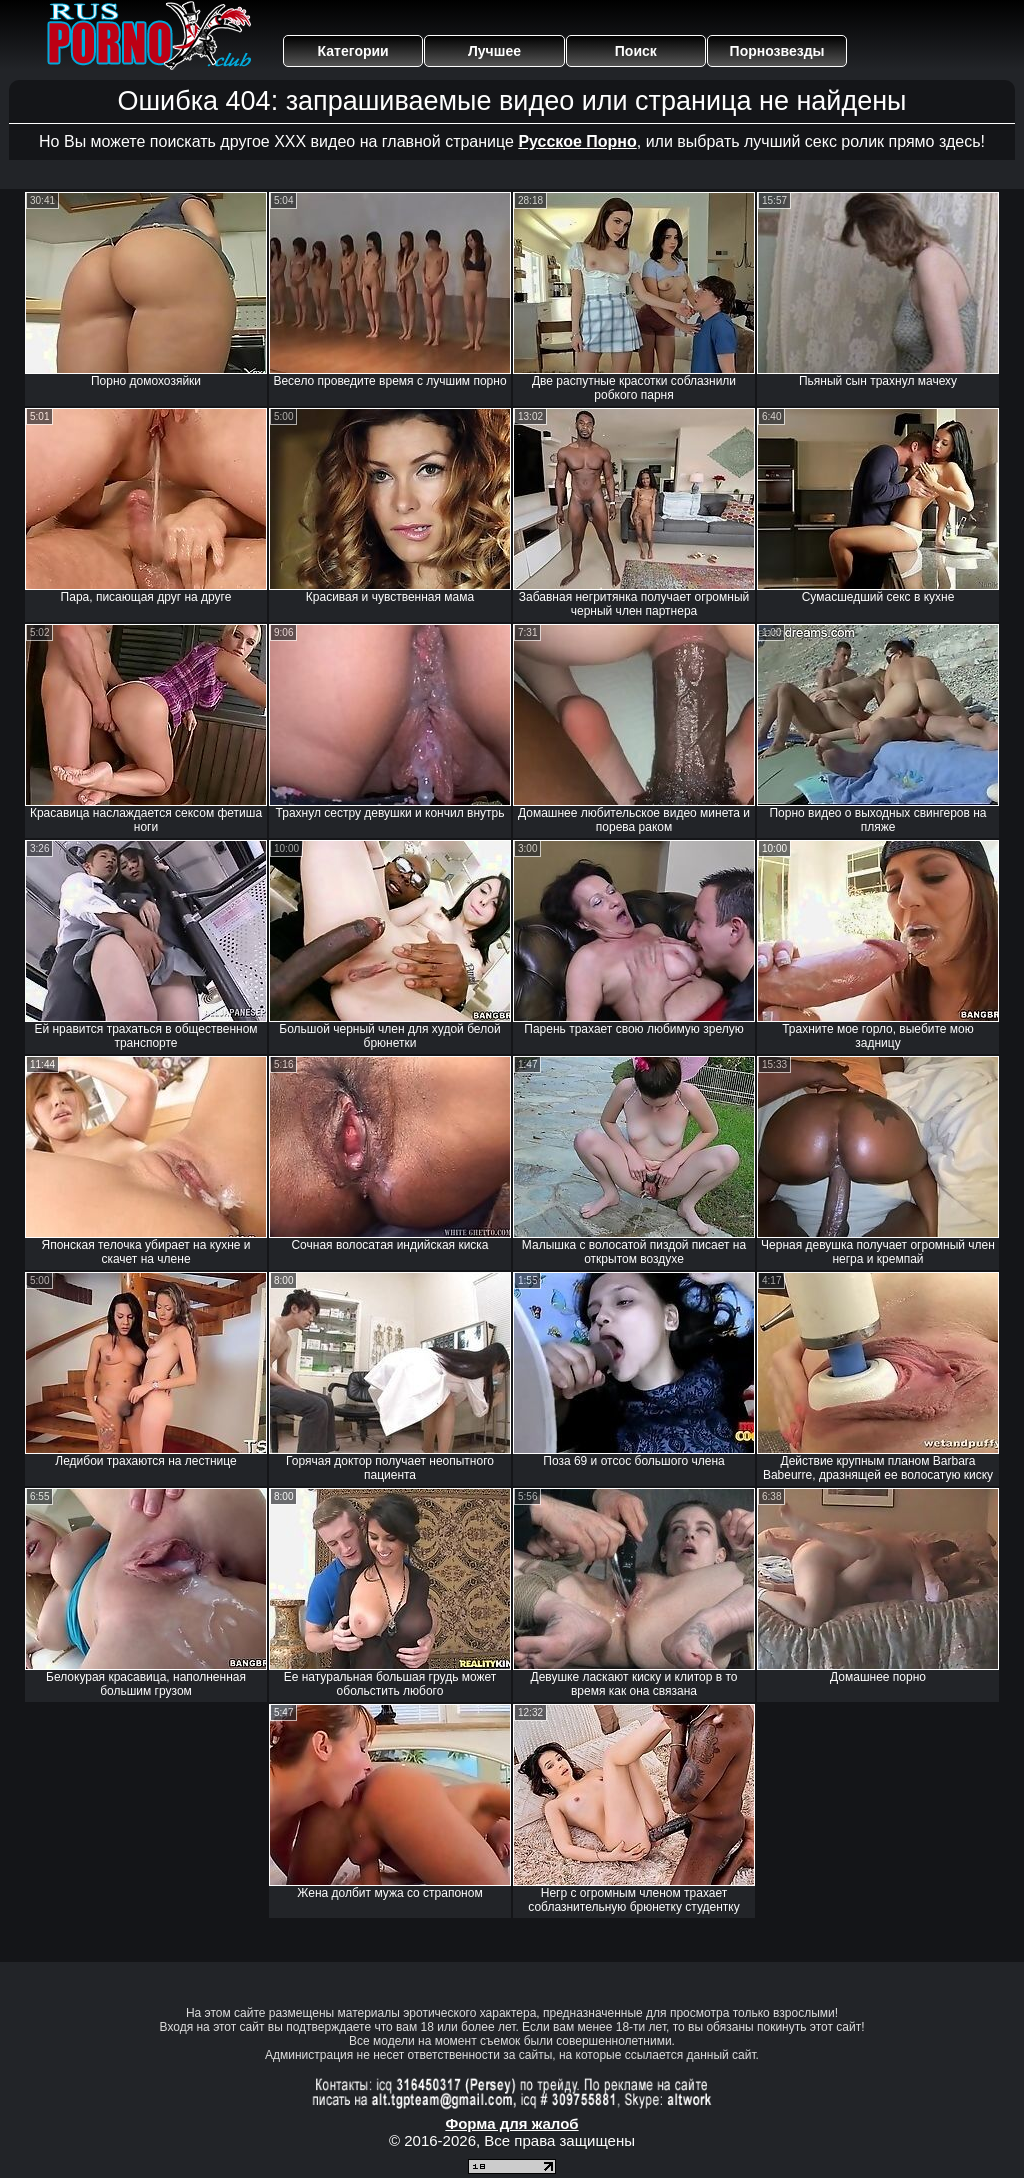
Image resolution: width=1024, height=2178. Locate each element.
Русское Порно (577, 141)
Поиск (636, 51)
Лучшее (494, 51)
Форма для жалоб (511, 2123)
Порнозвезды (777, 51)
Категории (353, 51)
